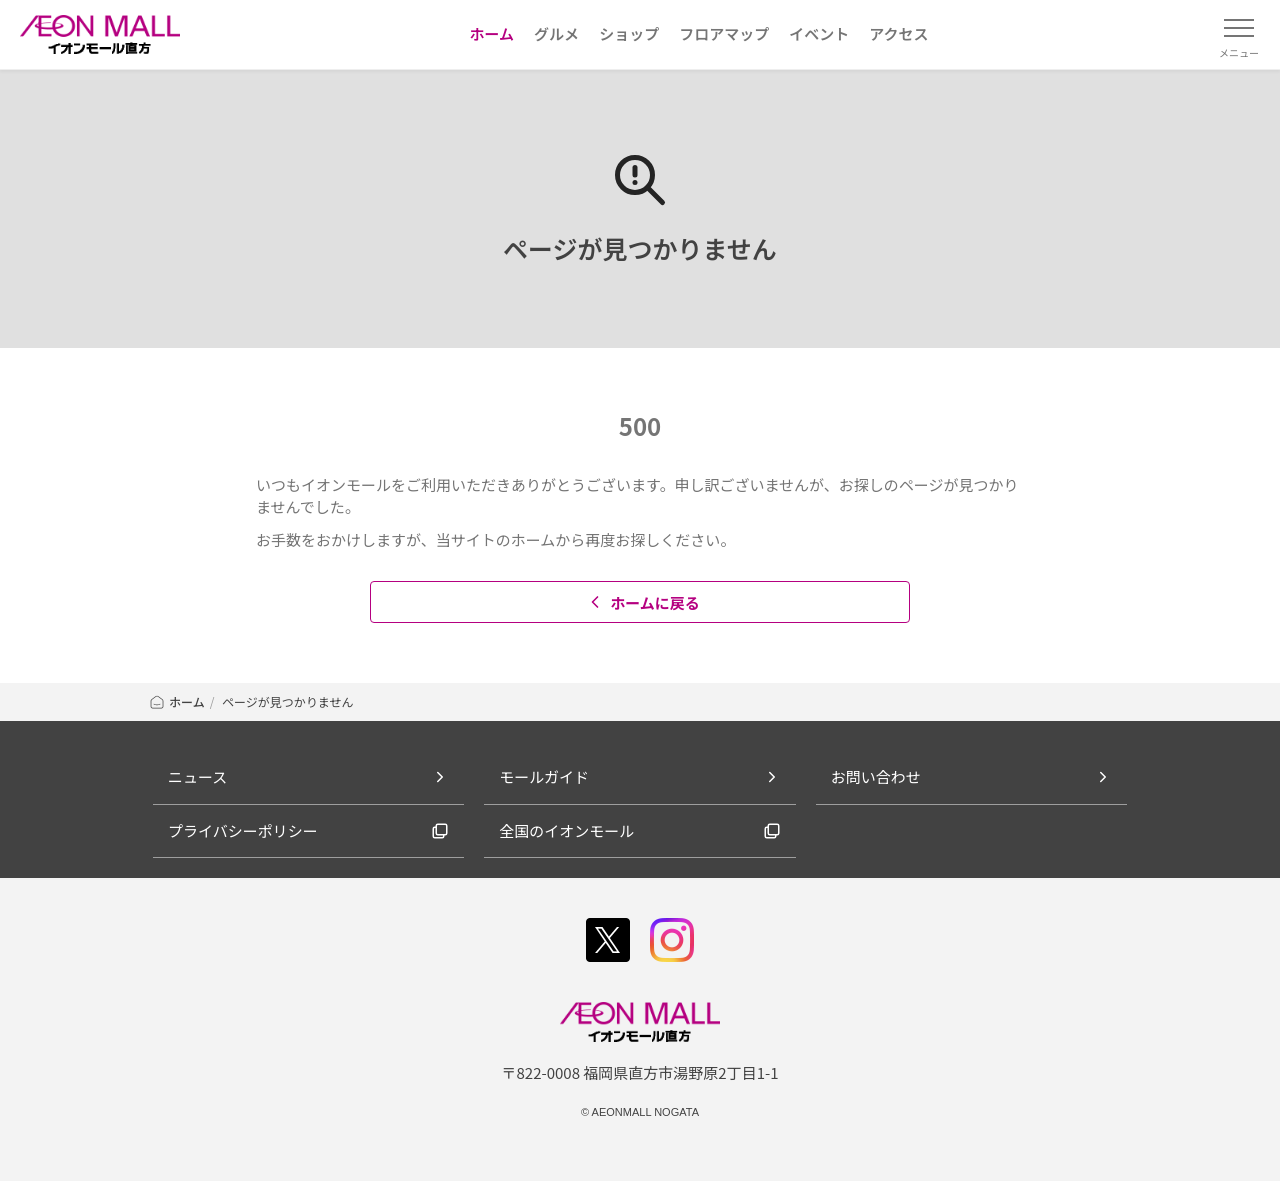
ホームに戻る (642, 602)
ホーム (176, 701)
